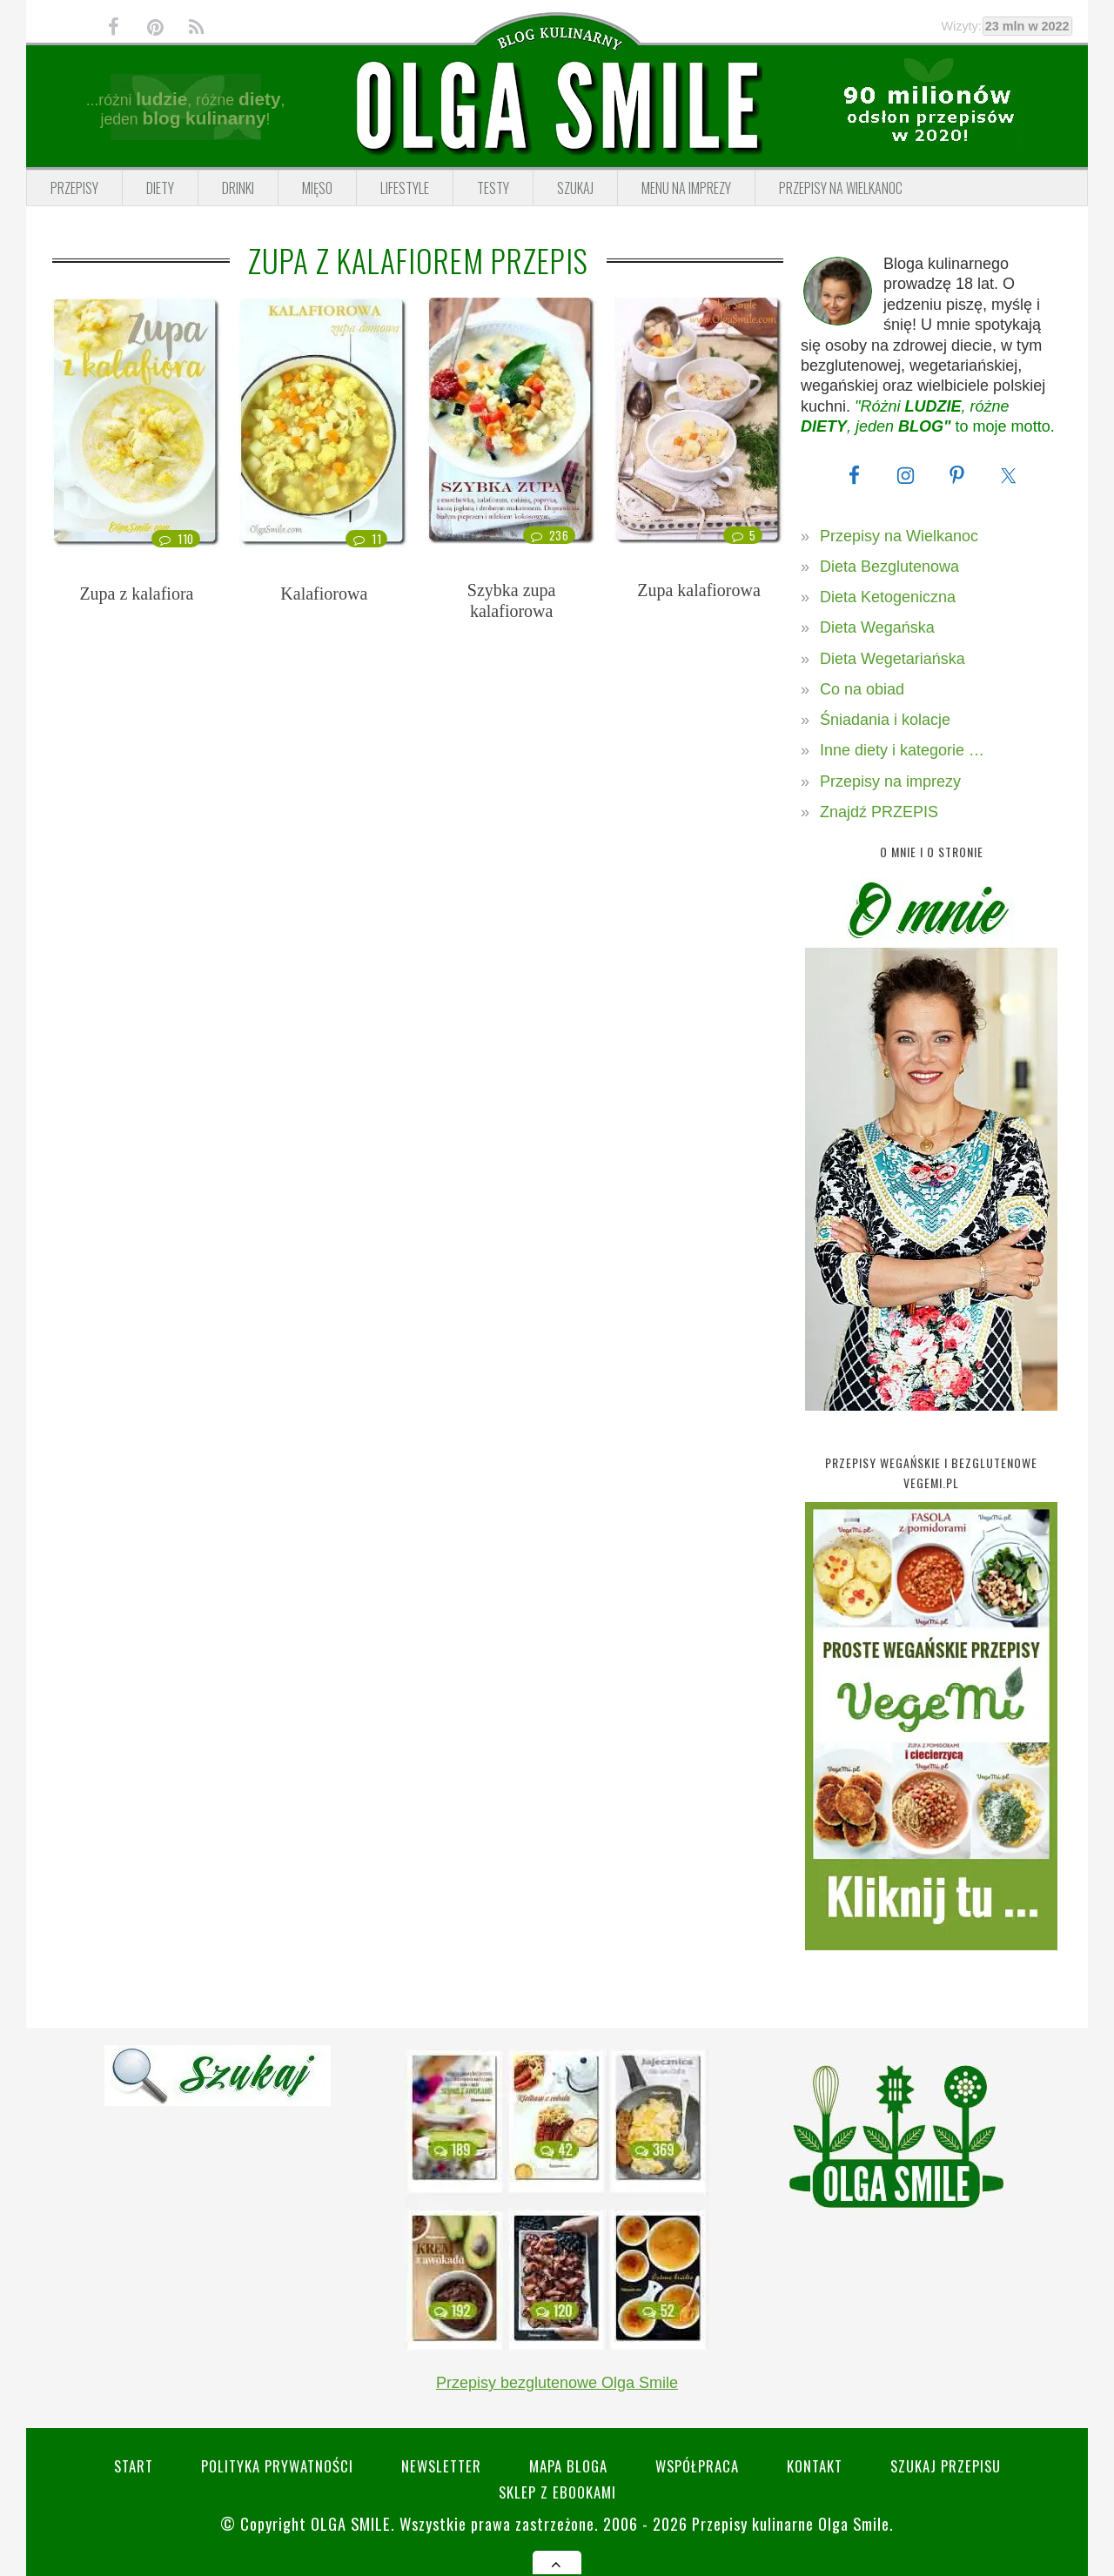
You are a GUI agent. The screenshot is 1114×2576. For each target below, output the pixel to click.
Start (133, 2466)
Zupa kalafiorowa (699, 590)
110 (176, 538)
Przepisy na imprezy (890, 781)
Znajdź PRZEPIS (879, 812)
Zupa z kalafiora (136, 593)
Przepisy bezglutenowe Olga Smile (557, 2383)
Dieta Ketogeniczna (888, 597)
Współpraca (697, 2466)
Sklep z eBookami (557, 2492)
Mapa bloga (568, 2466)
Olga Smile (351, 2523)
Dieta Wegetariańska (892, 658)
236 (549, 535)
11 (366, 538)
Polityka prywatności (277, 2466)
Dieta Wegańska (877, 627)
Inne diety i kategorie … (902, 750)
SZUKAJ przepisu (945, 2466)
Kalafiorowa (323, 593)
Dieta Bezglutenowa (889, 566)
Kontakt (814, 2466)
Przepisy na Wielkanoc (899, 536)
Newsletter (441, 2466)
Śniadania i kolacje (885, 719)
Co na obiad (862, 689)
